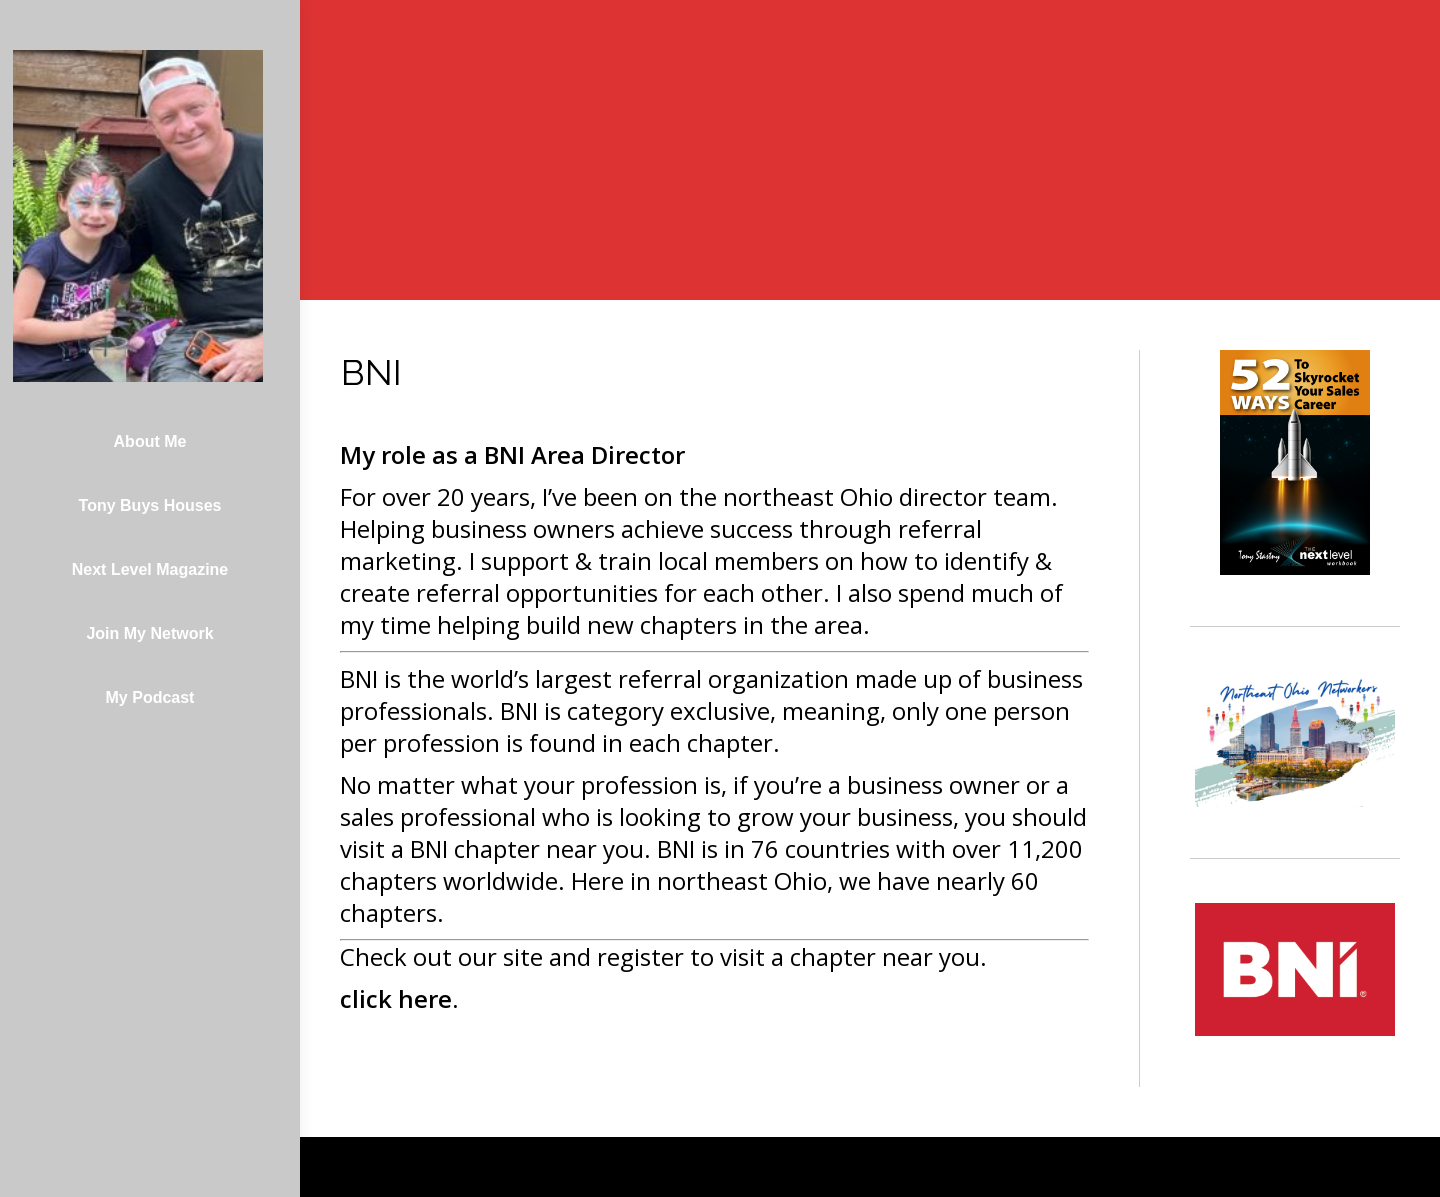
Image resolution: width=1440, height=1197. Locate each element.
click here (396, 998)
